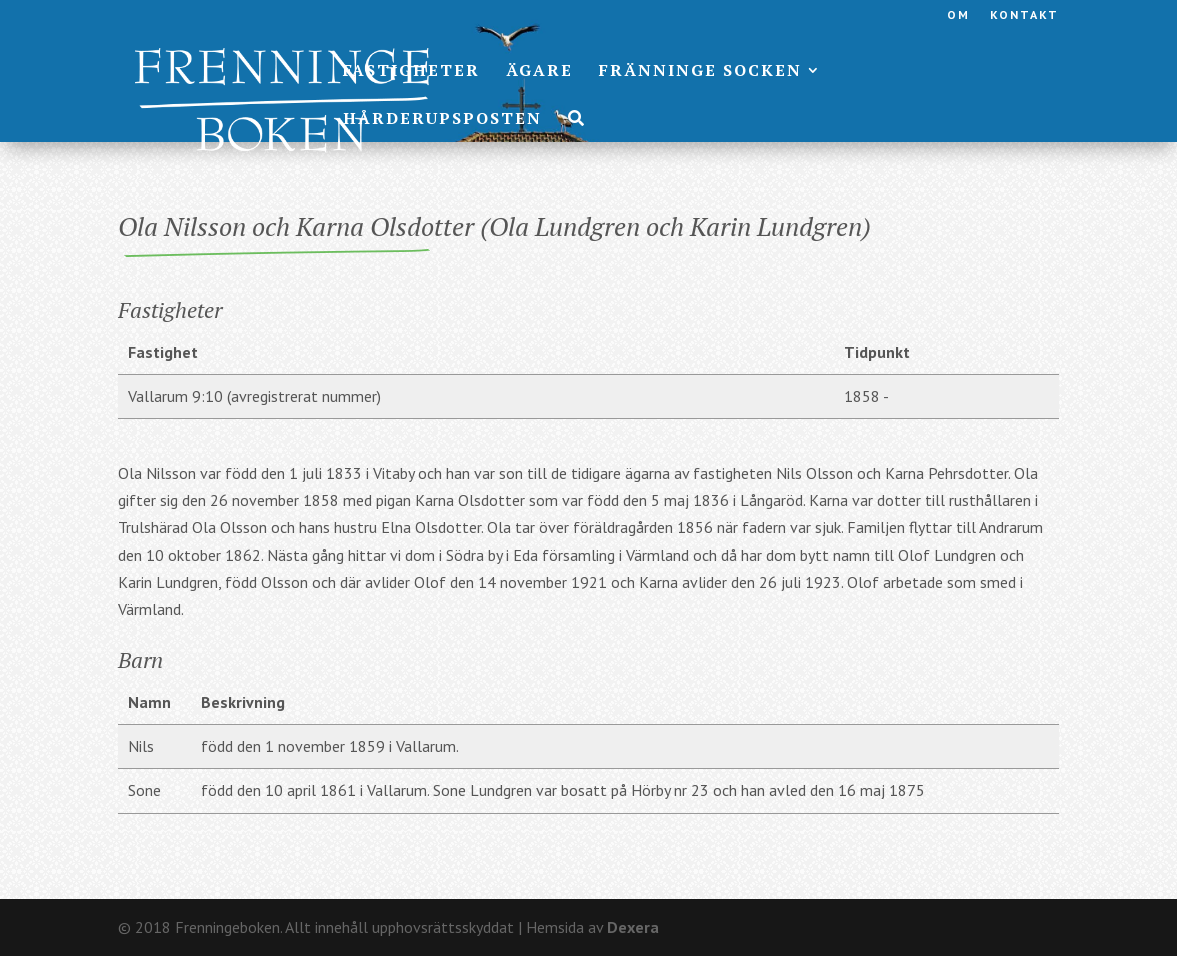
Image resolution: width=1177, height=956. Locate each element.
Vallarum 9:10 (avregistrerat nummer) (254, 396)
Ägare (539, 72)
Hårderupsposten (442, 120)
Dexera (633, 927)
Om (958, 15)
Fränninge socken (700, 72)
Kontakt (1024, 15)
